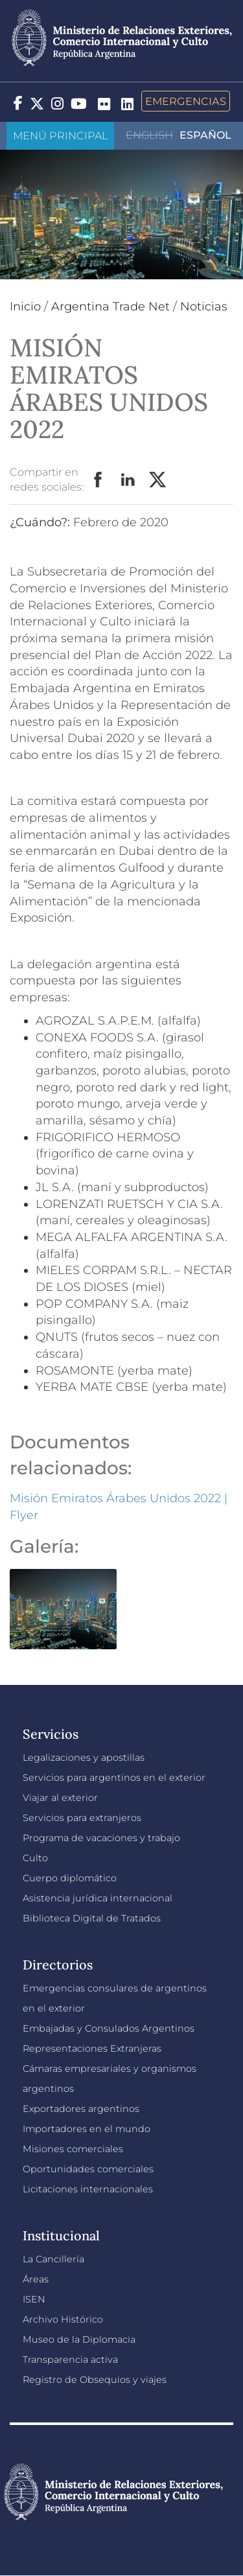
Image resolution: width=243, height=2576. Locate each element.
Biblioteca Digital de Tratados (92, 1918)
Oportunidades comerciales (88, 2169)
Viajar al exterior (60, 1798)
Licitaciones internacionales (88, 2189)
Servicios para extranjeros (82, 1818)
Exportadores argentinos (81, 2109)
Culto (35, 1858)
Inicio (25, 306)
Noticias (203, 306)
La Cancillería (53, 2259)
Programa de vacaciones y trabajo (101, 1838)
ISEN (34, 2299)
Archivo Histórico (63, 2319)
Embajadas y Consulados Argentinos (108, 2028)
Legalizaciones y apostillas (84, 1757)
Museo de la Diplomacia (79, 2339)
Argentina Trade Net (110, 306)
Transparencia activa (70, 2359)
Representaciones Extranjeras (92, 2048)
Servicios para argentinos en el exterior (114, 1777)
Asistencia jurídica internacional (97, 1898)
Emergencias (185, 101)
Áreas (36, 2279)
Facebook (98, 480)
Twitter (158, 480)
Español (205, 135)
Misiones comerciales (73, 2149)
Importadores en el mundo (86, 2129)
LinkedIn (128, 480)
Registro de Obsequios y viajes (95, 2379)
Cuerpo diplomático (70, 1878)
